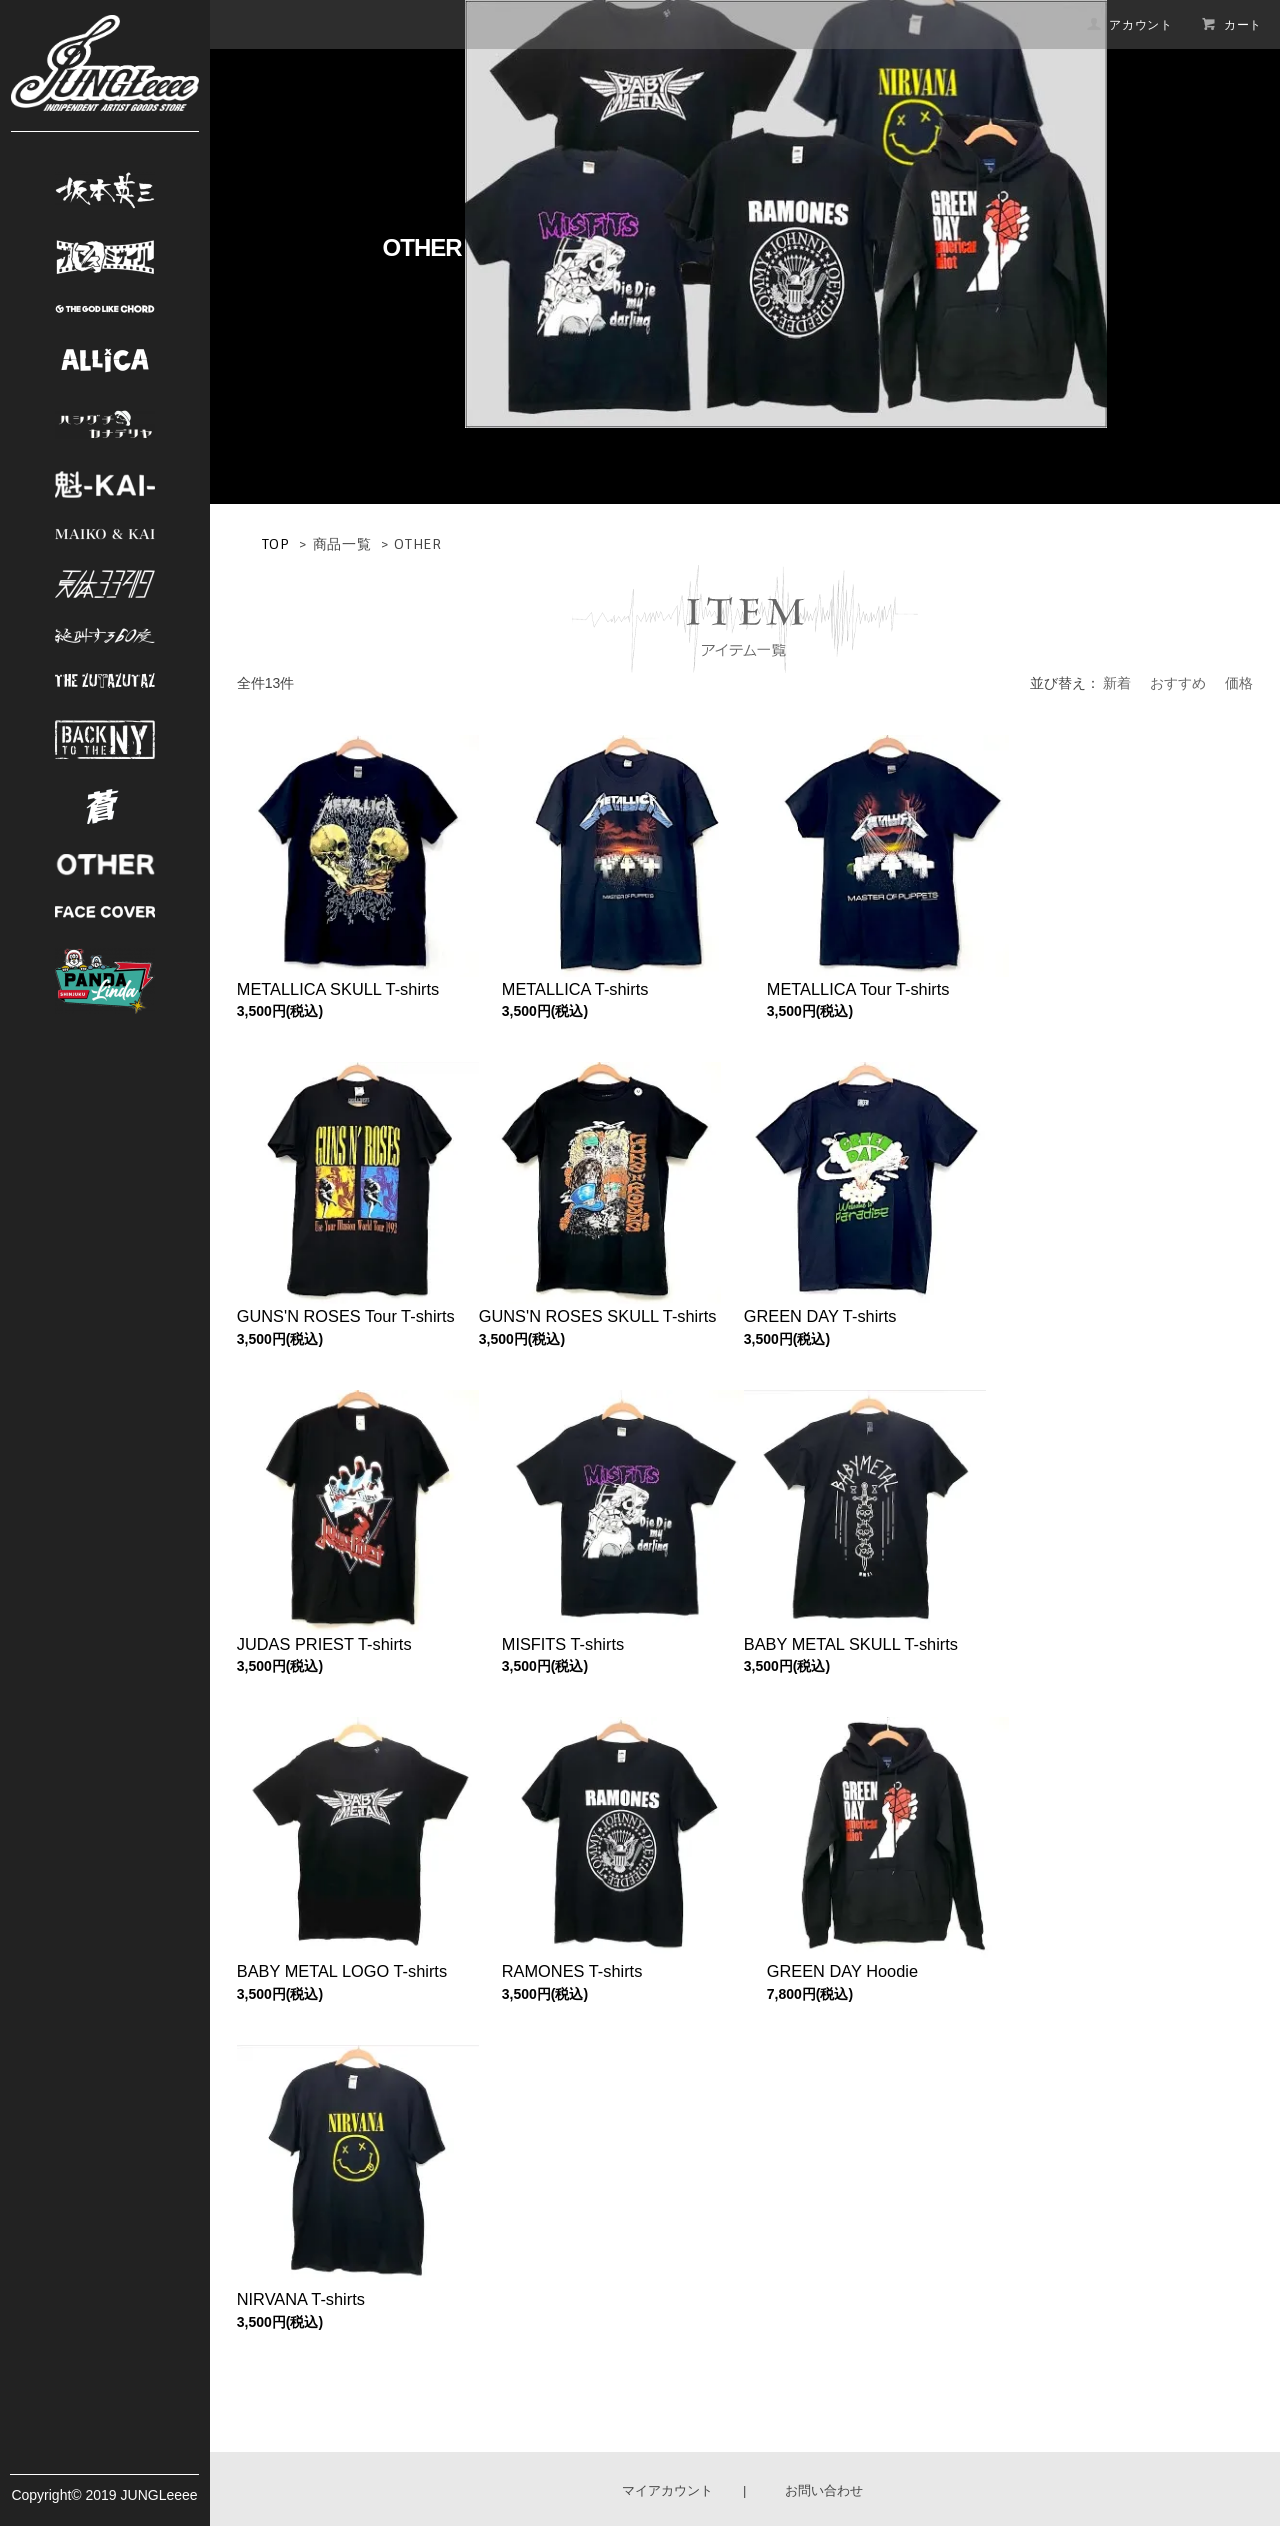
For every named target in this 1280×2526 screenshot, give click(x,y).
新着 (1117, 683)
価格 (1239, 683)
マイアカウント (667, 2490)
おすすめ (1178, 683)
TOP (276, 544)
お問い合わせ (824, 2490)
